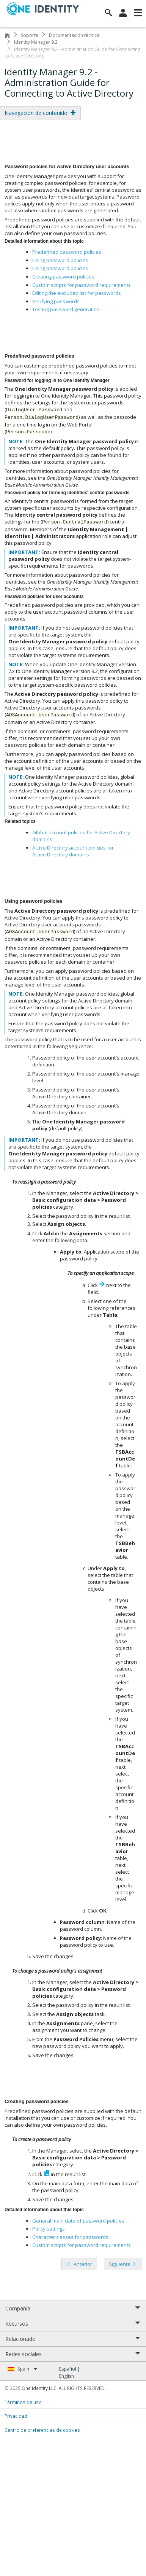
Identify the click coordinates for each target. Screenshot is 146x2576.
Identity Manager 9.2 (36, 42)
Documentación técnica (74, 35)
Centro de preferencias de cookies (42, 2430)
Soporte (29, 35)
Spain (27, 2369)
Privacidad (16, 2416)
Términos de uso (23, 2402)
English (66, 2376)
